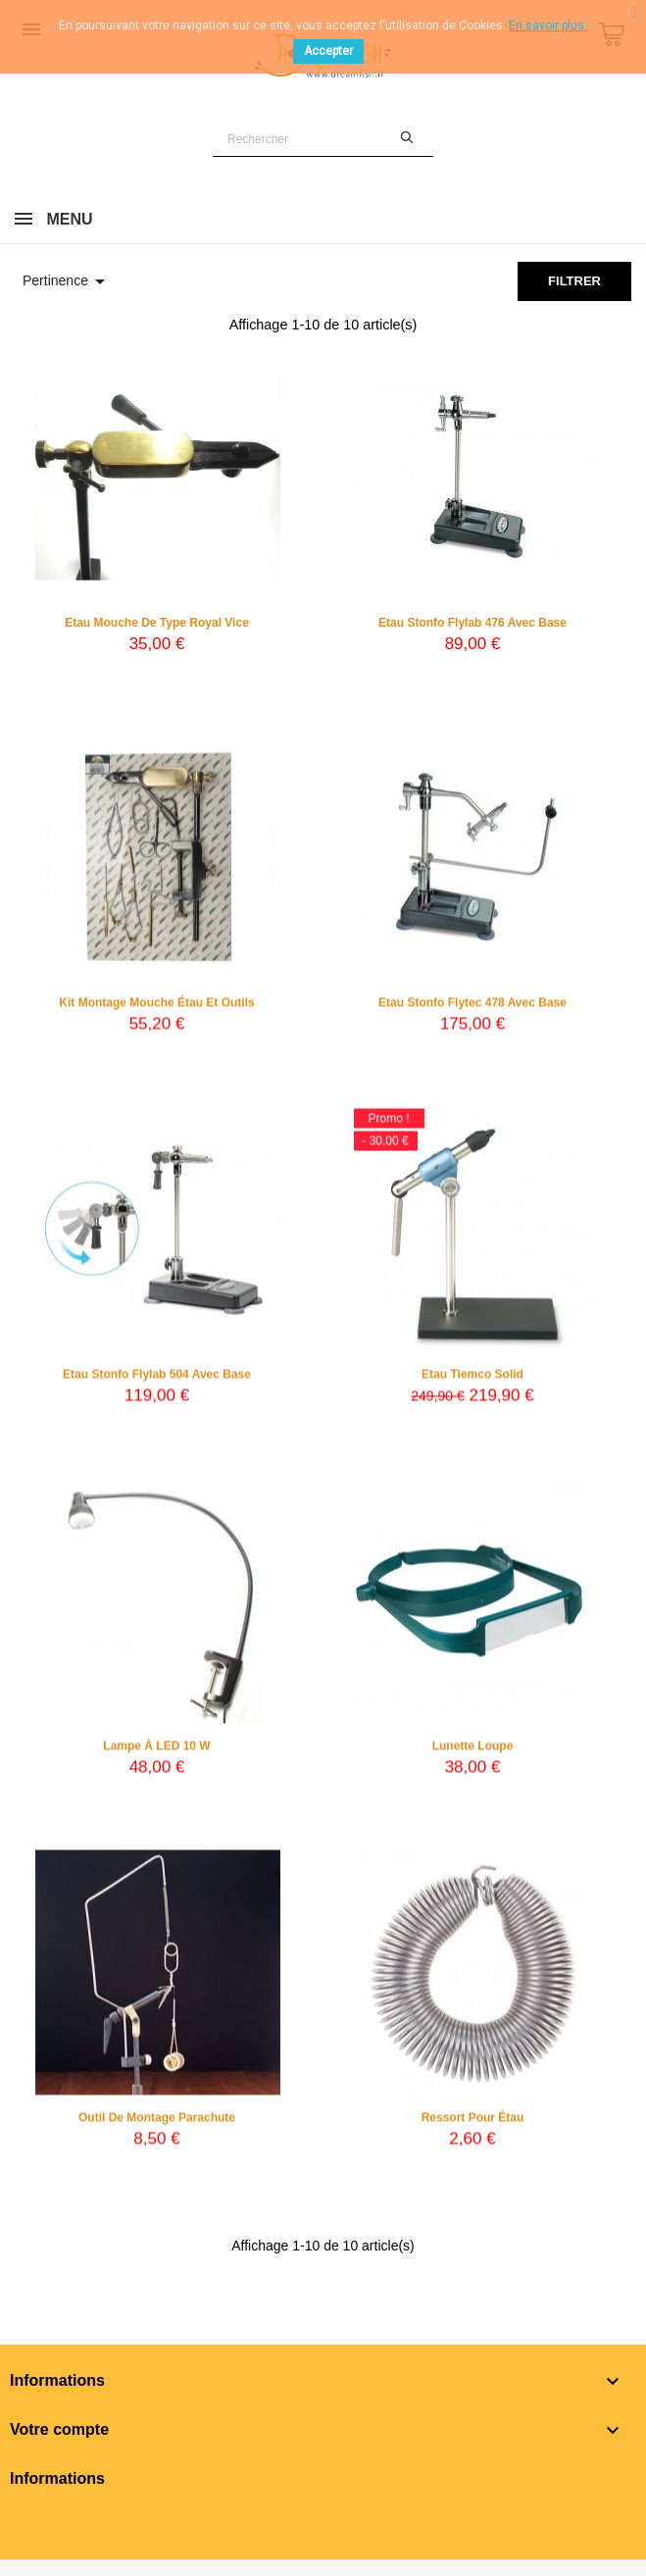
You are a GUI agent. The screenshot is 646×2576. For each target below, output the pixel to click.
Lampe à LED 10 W (156, 1751)
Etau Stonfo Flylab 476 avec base (472, 623)
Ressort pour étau (473, 2123)
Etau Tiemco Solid (472, 1380)
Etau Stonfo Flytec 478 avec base (472, 1008)
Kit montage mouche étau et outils (156, 1008)
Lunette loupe (473, 1751)
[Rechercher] (323, 139)
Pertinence (67, 281)
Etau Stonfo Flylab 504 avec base (157, 1380)
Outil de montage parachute (156, 2123)
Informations (57, 2478)
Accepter (328, 51)
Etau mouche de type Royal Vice (157, 623)
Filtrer (574, 281)
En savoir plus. (548, 25)
